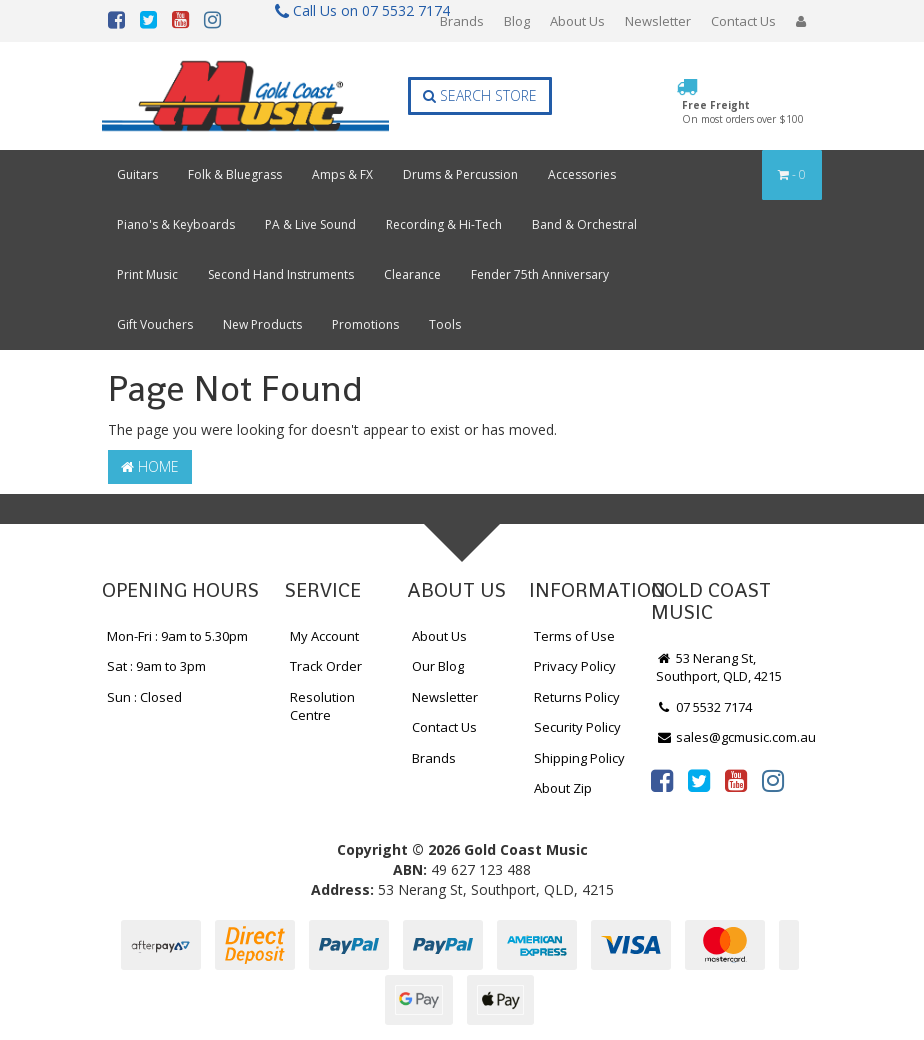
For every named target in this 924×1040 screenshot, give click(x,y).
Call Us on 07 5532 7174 (354, 10)
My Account (324, 636)
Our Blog (438, 666)
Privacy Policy (575, 666)
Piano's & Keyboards (176, 224)
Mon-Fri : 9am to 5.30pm (177, 636)
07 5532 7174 (704, 707)
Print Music (147, 274)
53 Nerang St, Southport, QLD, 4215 (719, 667)
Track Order (326, 666)
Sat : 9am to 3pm (156, 666)
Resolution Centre (322, 706)
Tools (445, 324)
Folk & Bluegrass (235, 174)
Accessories (582, 174)
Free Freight (743, 112)
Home (150, 466)
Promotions (365, 324)
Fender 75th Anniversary (540, 274)
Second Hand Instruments (281, 274)
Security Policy (577, 727)
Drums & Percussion (460, 174)
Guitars (137, 174)
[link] (662, 780)
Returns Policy (577, 697)
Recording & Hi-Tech (444, 224)
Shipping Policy (579, 758)
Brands (462, 21)
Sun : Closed (144, 697)
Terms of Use (574, 636)
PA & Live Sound (310, 224)
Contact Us (743, 21)
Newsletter (658, 21)
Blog (517, 21)
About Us (577, 21)
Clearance (412, 274)
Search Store (480, 95)
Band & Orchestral (584, 224)
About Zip (563, 788)
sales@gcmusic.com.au (736, 737)
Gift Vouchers (155, 324)
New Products (262, 324)
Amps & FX (342, 174)
